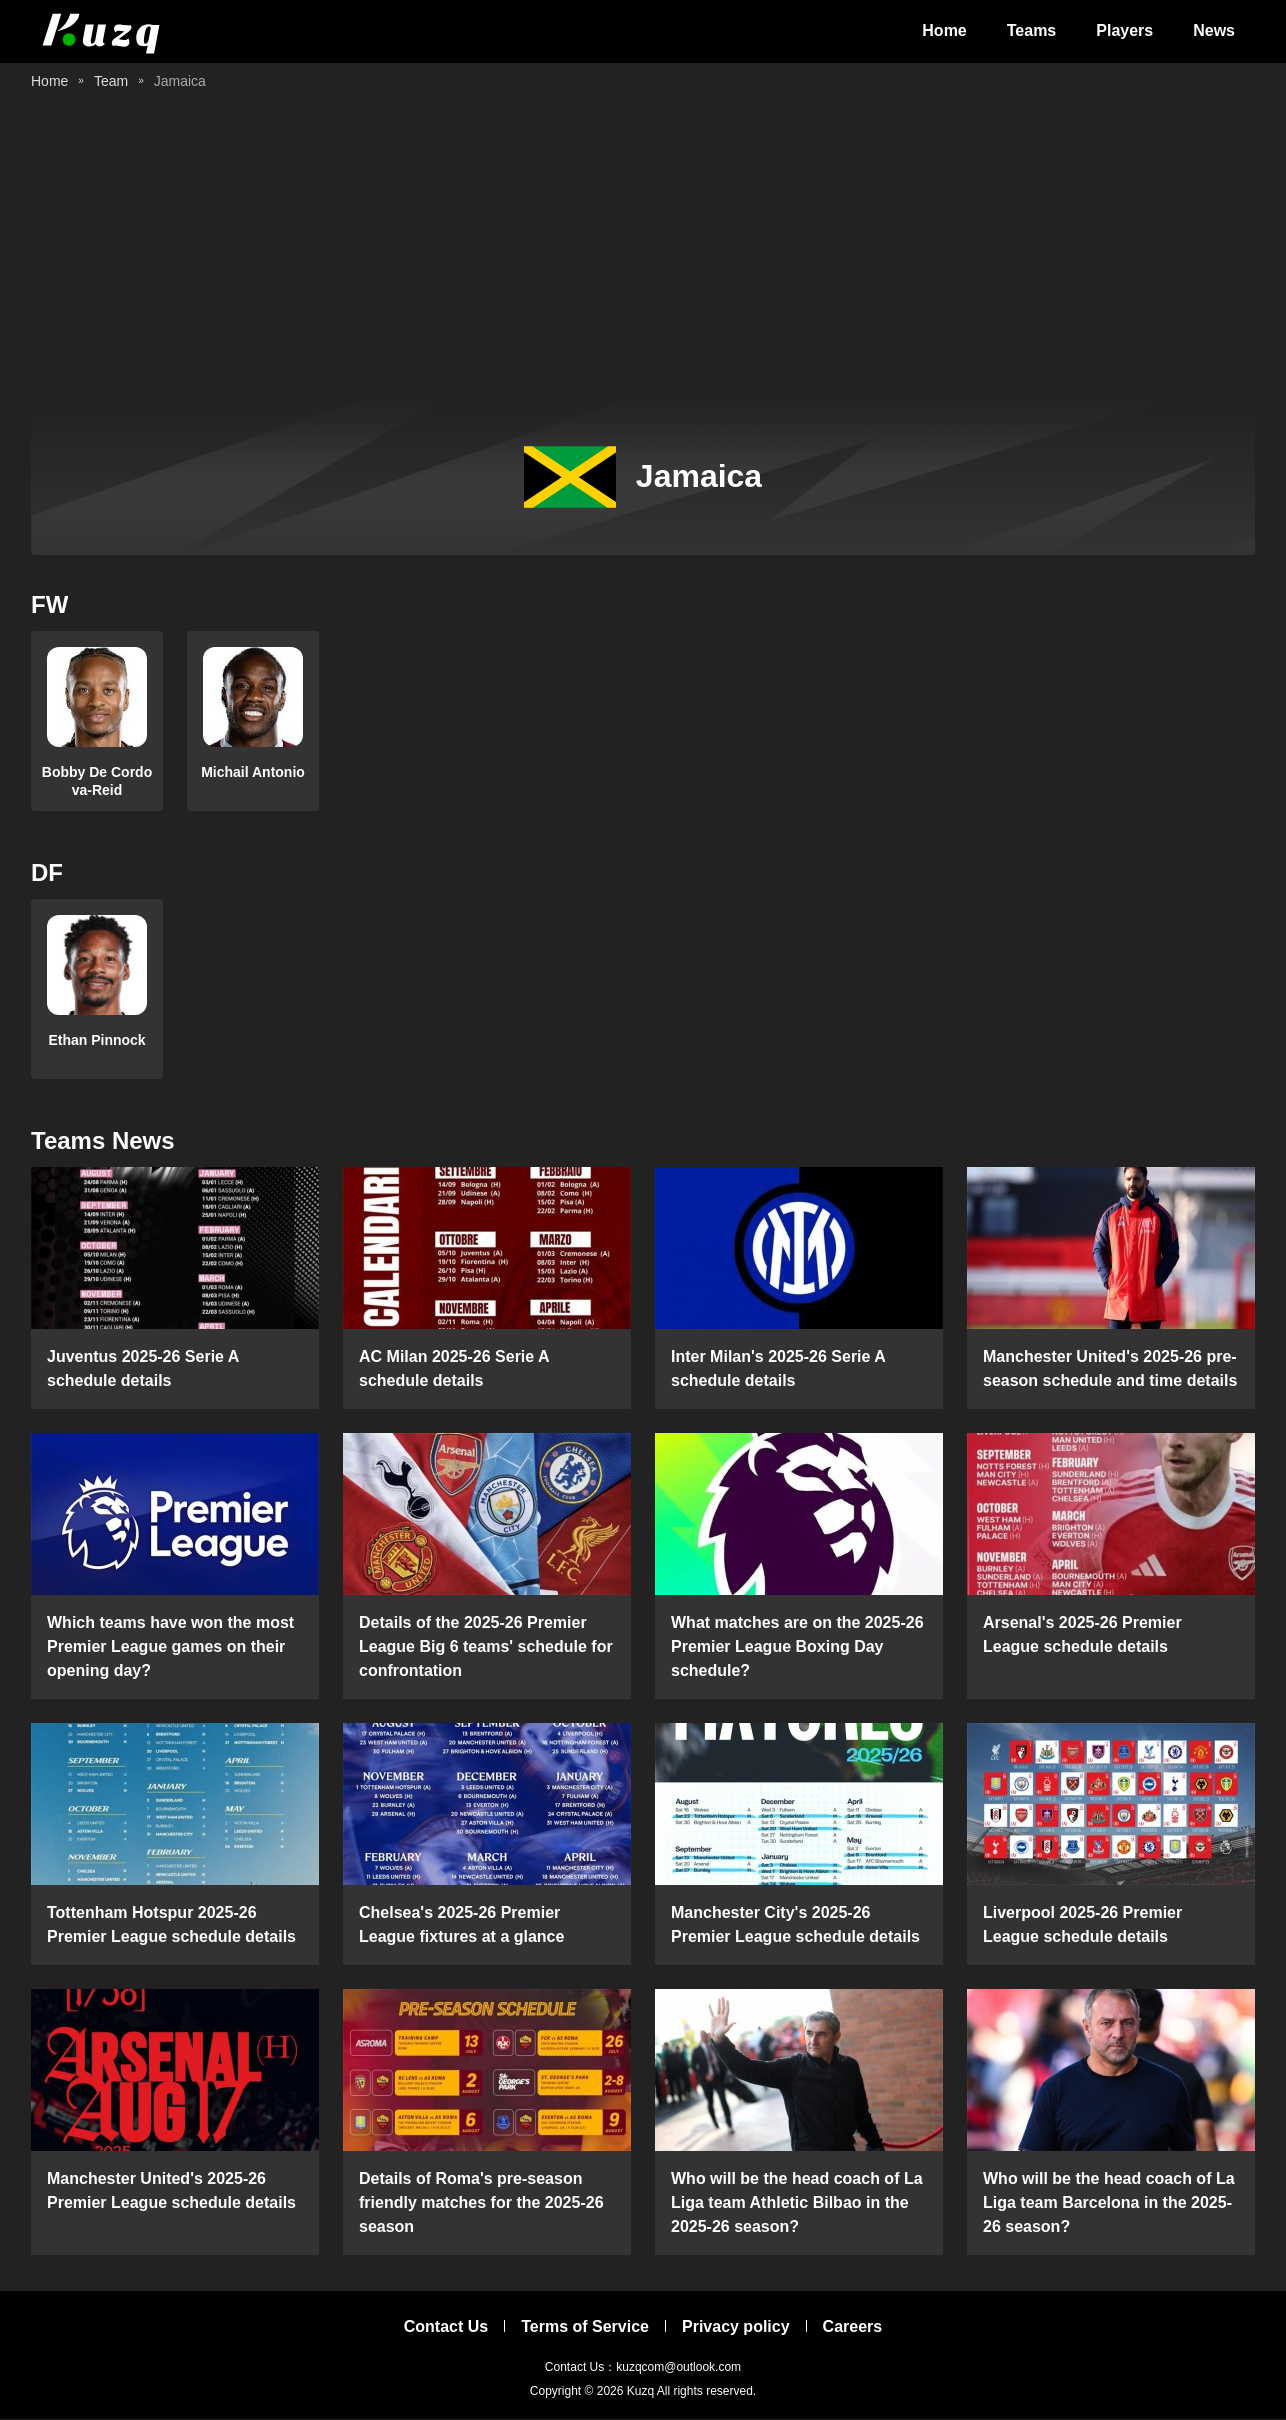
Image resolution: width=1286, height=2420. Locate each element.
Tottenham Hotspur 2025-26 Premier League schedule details (171, 1925)
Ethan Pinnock (96, 1041)
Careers (853, 2327)
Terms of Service (585, 2327)
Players (1124, 31)
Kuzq (640, 2392)
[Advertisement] (643, 250)
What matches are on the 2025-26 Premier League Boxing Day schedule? (797, 1647)
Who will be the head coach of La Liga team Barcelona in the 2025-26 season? (1109, 2203)
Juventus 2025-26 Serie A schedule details (143, 1369)
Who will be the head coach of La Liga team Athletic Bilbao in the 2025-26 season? (797, 2203)
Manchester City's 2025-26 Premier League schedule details (795, 1925)
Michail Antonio (253, 773)
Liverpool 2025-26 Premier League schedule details (1082, 1925)
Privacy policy (736, 2327)
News (1214, 31)
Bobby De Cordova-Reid (97, 782)
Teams (1032, 31)
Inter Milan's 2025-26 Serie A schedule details (778, 1369)
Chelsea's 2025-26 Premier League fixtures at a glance (461, 1925)
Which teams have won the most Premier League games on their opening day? (170, 1647)
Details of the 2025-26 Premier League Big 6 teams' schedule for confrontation (486, 1647)
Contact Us (446, 2327)
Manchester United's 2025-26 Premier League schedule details (171, 2191)
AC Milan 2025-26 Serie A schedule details (454, 1369)
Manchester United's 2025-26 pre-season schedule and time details (1110, 1369)
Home (944, 31)
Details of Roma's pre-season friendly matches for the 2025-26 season (481, 2203)
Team (111, 82)
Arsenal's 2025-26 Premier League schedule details (1082, 1635)
